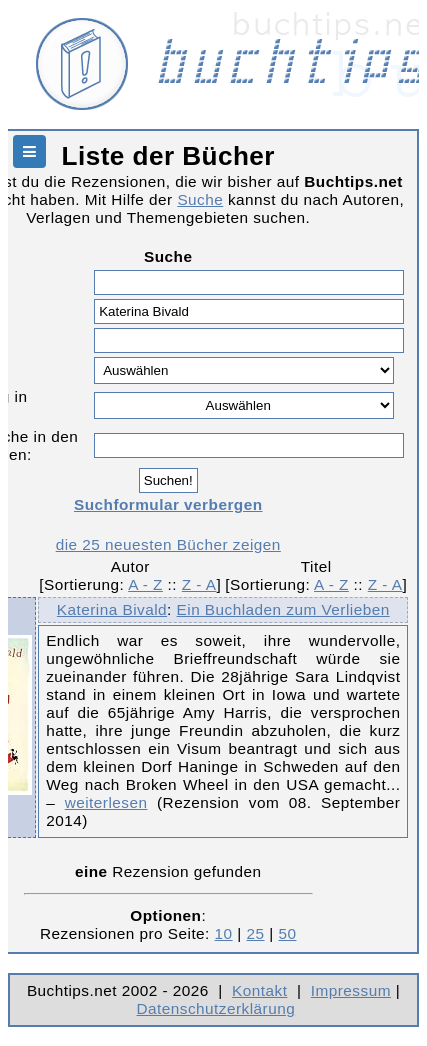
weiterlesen (106, 802)
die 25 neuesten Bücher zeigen (168, 544)
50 (287, 933)
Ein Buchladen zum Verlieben (283, 609)
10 (224, 933)
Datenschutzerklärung (216, 1008)
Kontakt (259, 990)
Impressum (351, 990)
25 (256, 933)
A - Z (145, 584)
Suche (200, 199)
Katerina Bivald (112, 609)
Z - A (199, 584)
